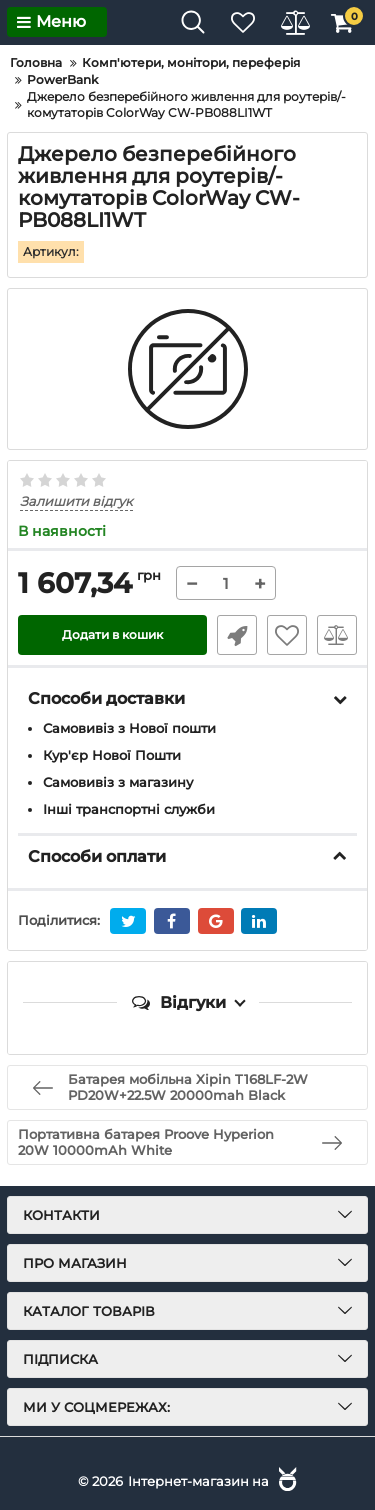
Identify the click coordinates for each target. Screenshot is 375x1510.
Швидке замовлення (237, 635)
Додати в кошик (112, 634)
